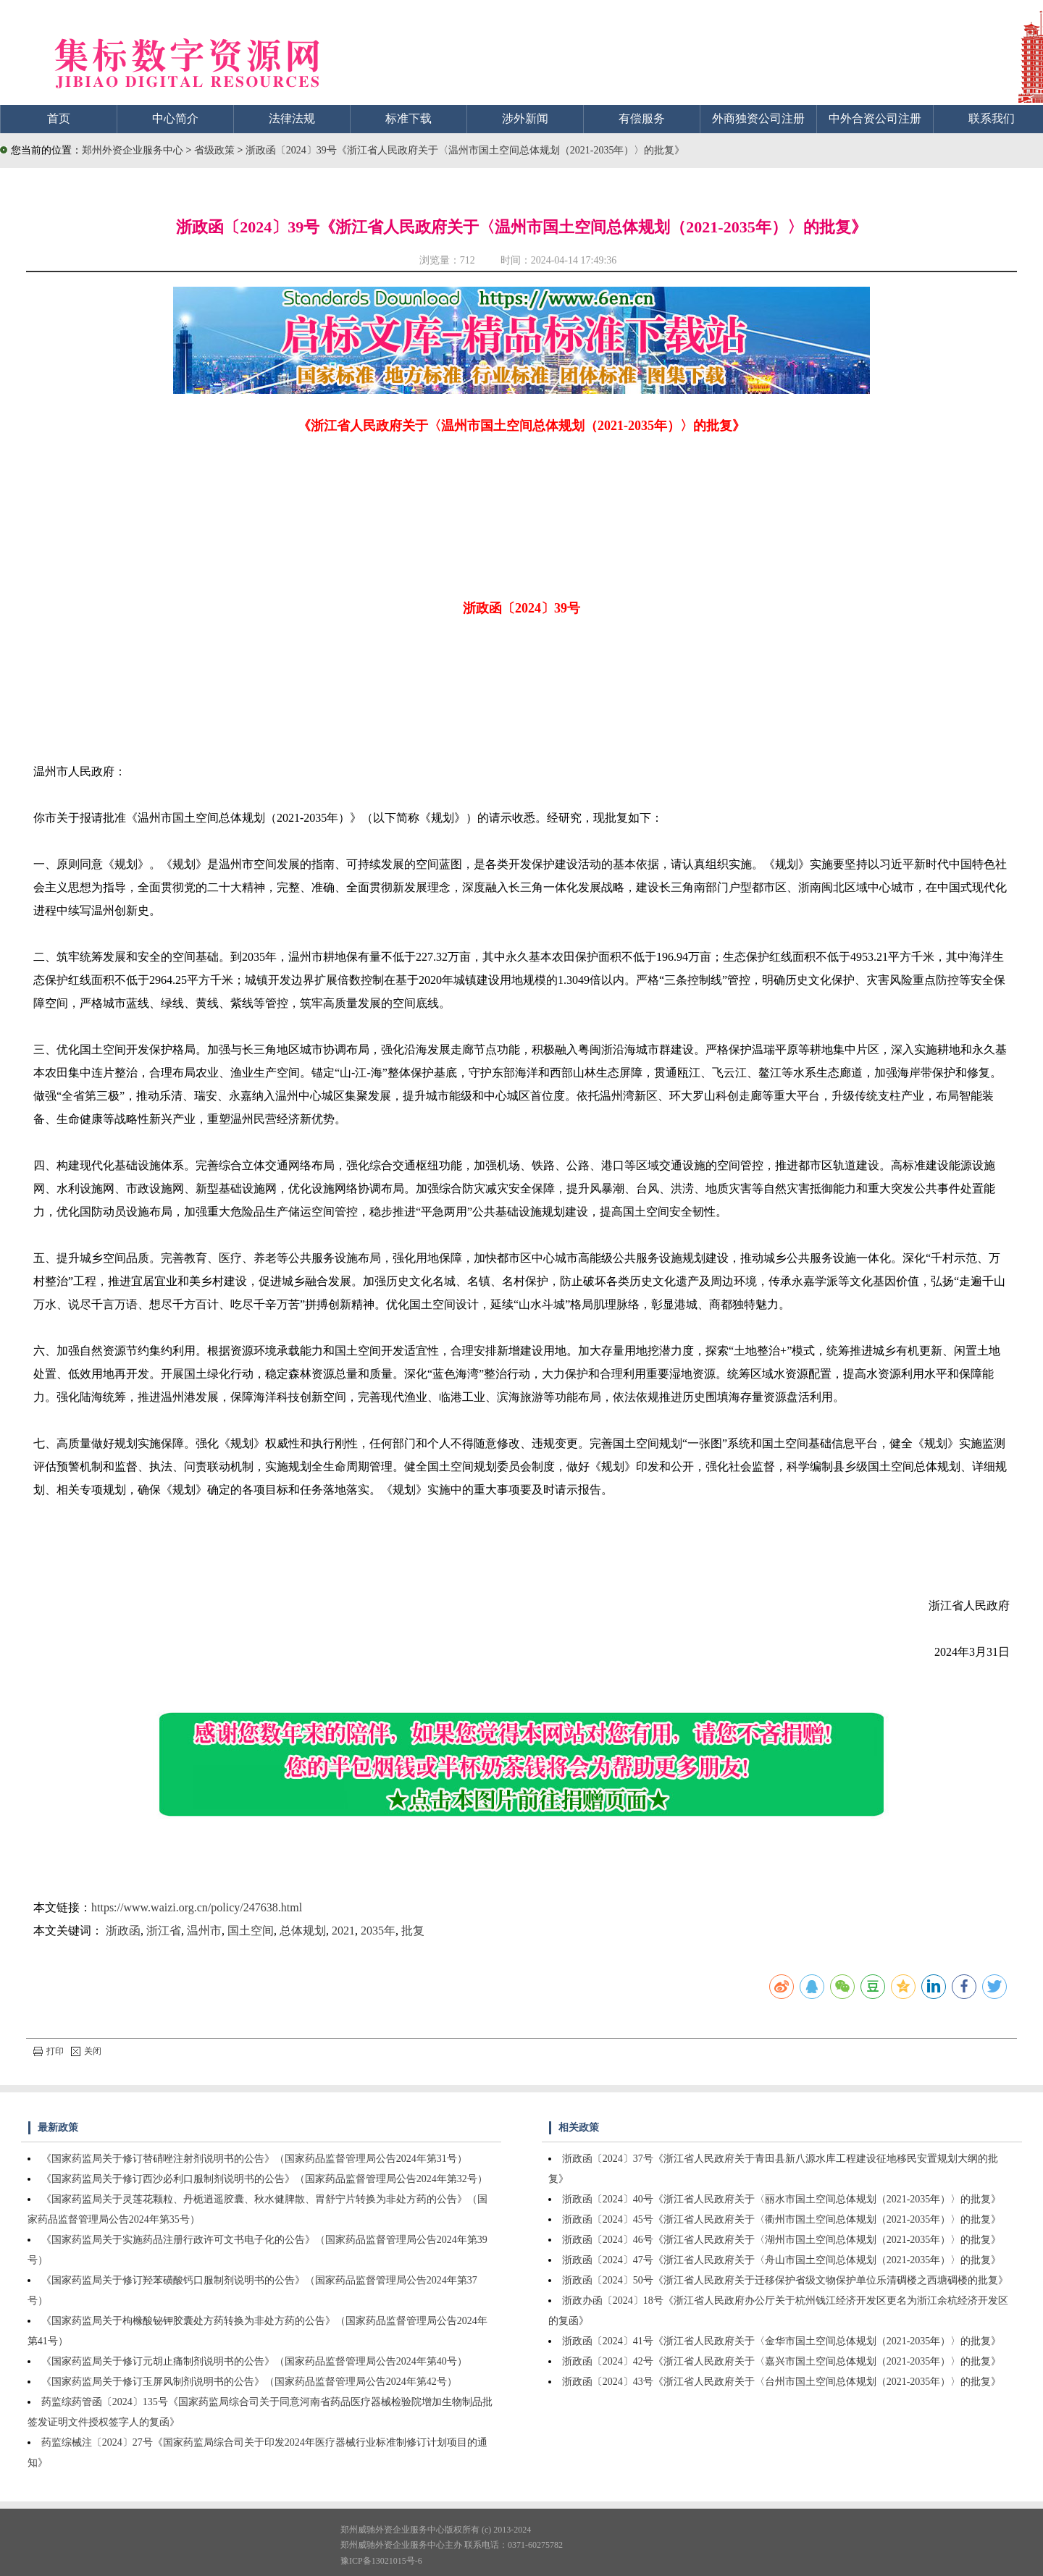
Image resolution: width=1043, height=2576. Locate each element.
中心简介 (175, 118)
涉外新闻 (525, 118)
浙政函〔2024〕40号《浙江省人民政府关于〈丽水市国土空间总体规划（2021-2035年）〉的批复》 (782, 2199)
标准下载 (408, 118)
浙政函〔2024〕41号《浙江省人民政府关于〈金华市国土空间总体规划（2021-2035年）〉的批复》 (782, 2341)
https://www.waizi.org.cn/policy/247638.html (196, 1907)
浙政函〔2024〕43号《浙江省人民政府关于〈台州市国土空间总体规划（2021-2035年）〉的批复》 (782, 2381)
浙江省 (163, 1930)
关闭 (86, 2051)
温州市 (204, 1930)
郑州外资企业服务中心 (132, 150)
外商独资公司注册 (758, 118)
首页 (58, 118)
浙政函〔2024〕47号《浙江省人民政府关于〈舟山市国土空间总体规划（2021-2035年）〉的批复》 (782, 2260)
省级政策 (216, 150)
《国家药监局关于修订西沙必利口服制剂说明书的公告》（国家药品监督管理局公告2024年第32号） (264, 2178)
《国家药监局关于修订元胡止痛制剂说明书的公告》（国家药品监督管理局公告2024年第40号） (254, 2361)
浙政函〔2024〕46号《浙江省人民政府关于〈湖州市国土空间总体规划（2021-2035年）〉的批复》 (782, 2239)
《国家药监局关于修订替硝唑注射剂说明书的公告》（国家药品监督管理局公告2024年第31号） (254, 2158)
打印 (48, 2051)
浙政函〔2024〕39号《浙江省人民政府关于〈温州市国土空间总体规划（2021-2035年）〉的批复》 (465, 150)
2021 (343, 1930)
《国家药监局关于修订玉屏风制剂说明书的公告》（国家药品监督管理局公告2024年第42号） (249, 2381)
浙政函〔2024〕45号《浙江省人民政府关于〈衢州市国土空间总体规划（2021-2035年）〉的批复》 (782, 2219)
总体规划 (303, 1930)
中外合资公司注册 (875, 118)
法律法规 (292, 118)
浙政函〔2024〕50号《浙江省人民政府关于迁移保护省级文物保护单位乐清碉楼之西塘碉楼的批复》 (785, 2280)
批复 (412, 1930)
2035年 (378, 1930)
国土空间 (250, 1930)
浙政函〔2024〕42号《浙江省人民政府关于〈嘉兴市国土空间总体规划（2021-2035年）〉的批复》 (782, 2361)
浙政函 (123, 1930)
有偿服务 (642, 118)
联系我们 (991, 118)
